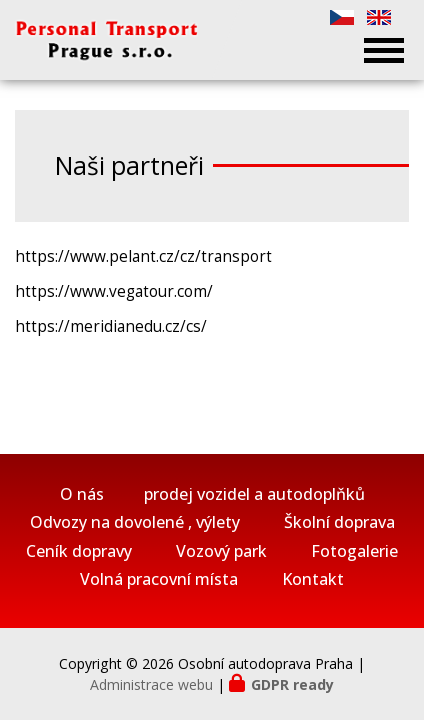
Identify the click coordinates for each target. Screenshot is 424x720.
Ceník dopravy (79, 551)
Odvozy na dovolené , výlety (135, 522)
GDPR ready (292, 684)
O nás (82, 494)
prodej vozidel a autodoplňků (254, 494)
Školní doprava (339, 522)
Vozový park (221, 551)
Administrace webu (151, 684)
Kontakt (313, 579)
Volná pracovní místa (159, 579)
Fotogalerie (354, 551)
